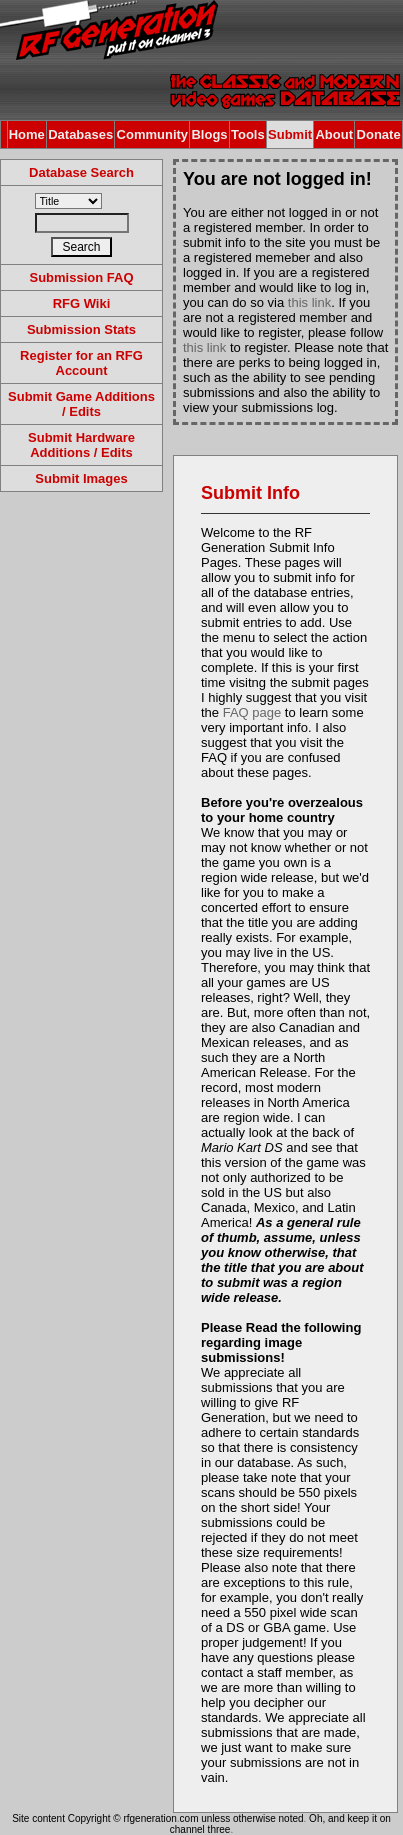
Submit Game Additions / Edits (81, 404)
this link (309, 302)
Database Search (81, 172)
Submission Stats (81, 329)
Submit (290, 134)
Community (153, 134)
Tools (248, 134)
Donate (379, 134)
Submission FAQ (81, 277)
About (334, 134)
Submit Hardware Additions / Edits (81, 445)
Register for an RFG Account (81, 363)
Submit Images (81, 478)
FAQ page (252, 712)
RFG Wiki (82, 303)
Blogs (209, 134)
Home (27, 134)
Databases (80, 134)
